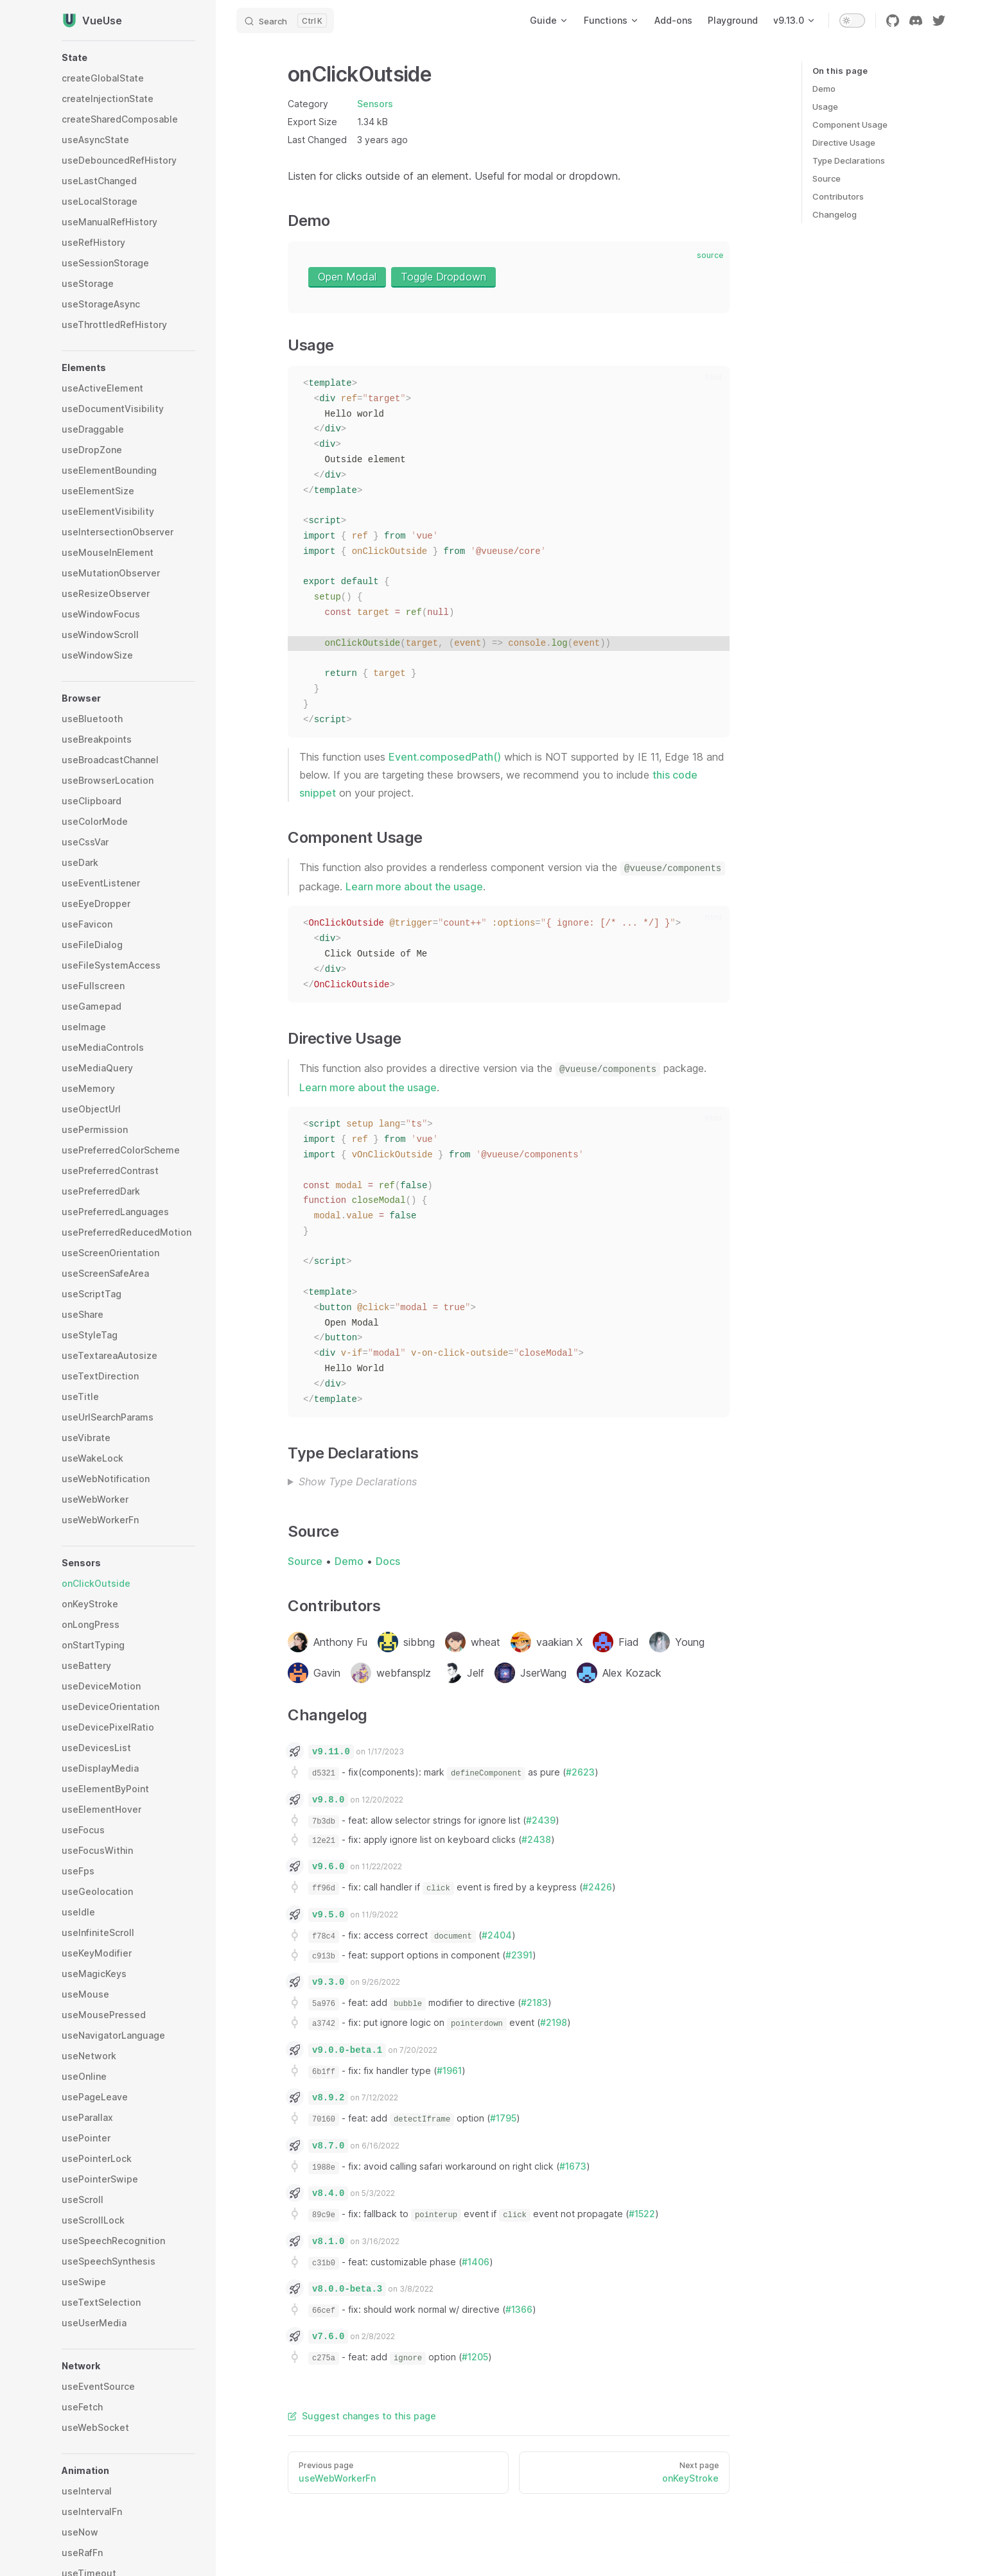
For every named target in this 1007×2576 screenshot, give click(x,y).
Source (826, 178)
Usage (825, 106)
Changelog (834, 214)
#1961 (449, 2070)
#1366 (518, 2309)
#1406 (475, 2261)
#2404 (497, 1935)
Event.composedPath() (445, 756)
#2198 (553, 2022)
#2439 (541, 1820)
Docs (388, 1561)
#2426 (597, 1886)
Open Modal (347, 276)
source (710, 255)
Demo (824, 88)
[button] (128, 58)
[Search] (285, 20)
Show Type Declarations (358, 1481)
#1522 (642, 2213)
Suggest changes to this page (362, 2415)
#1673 (572, 2166)
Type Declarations (848, 160)
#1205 (475, 2356)
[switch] (852, 20)
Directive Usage (843, 142)
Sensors (375, 103)
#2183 (534, 2002)
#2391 (518, 1954)
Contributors (838, 196)
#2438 (536, 1839)
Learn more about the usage (414, 886)
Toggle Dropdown (443, 276)
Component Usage (850, 124)
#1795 (503, 2118)
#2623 (580, 1772)
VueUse (92, 20)
